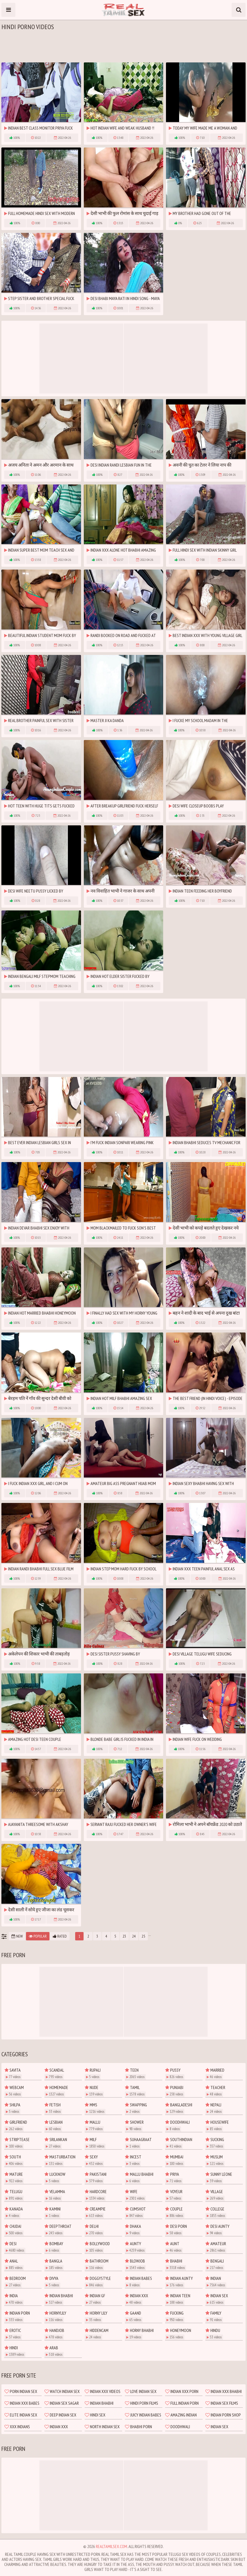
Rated (60, 1936)
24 (134, 1936)
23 (124, 1936)
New (17, 1936)
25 (143, 1936)
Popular (38, 1936)
